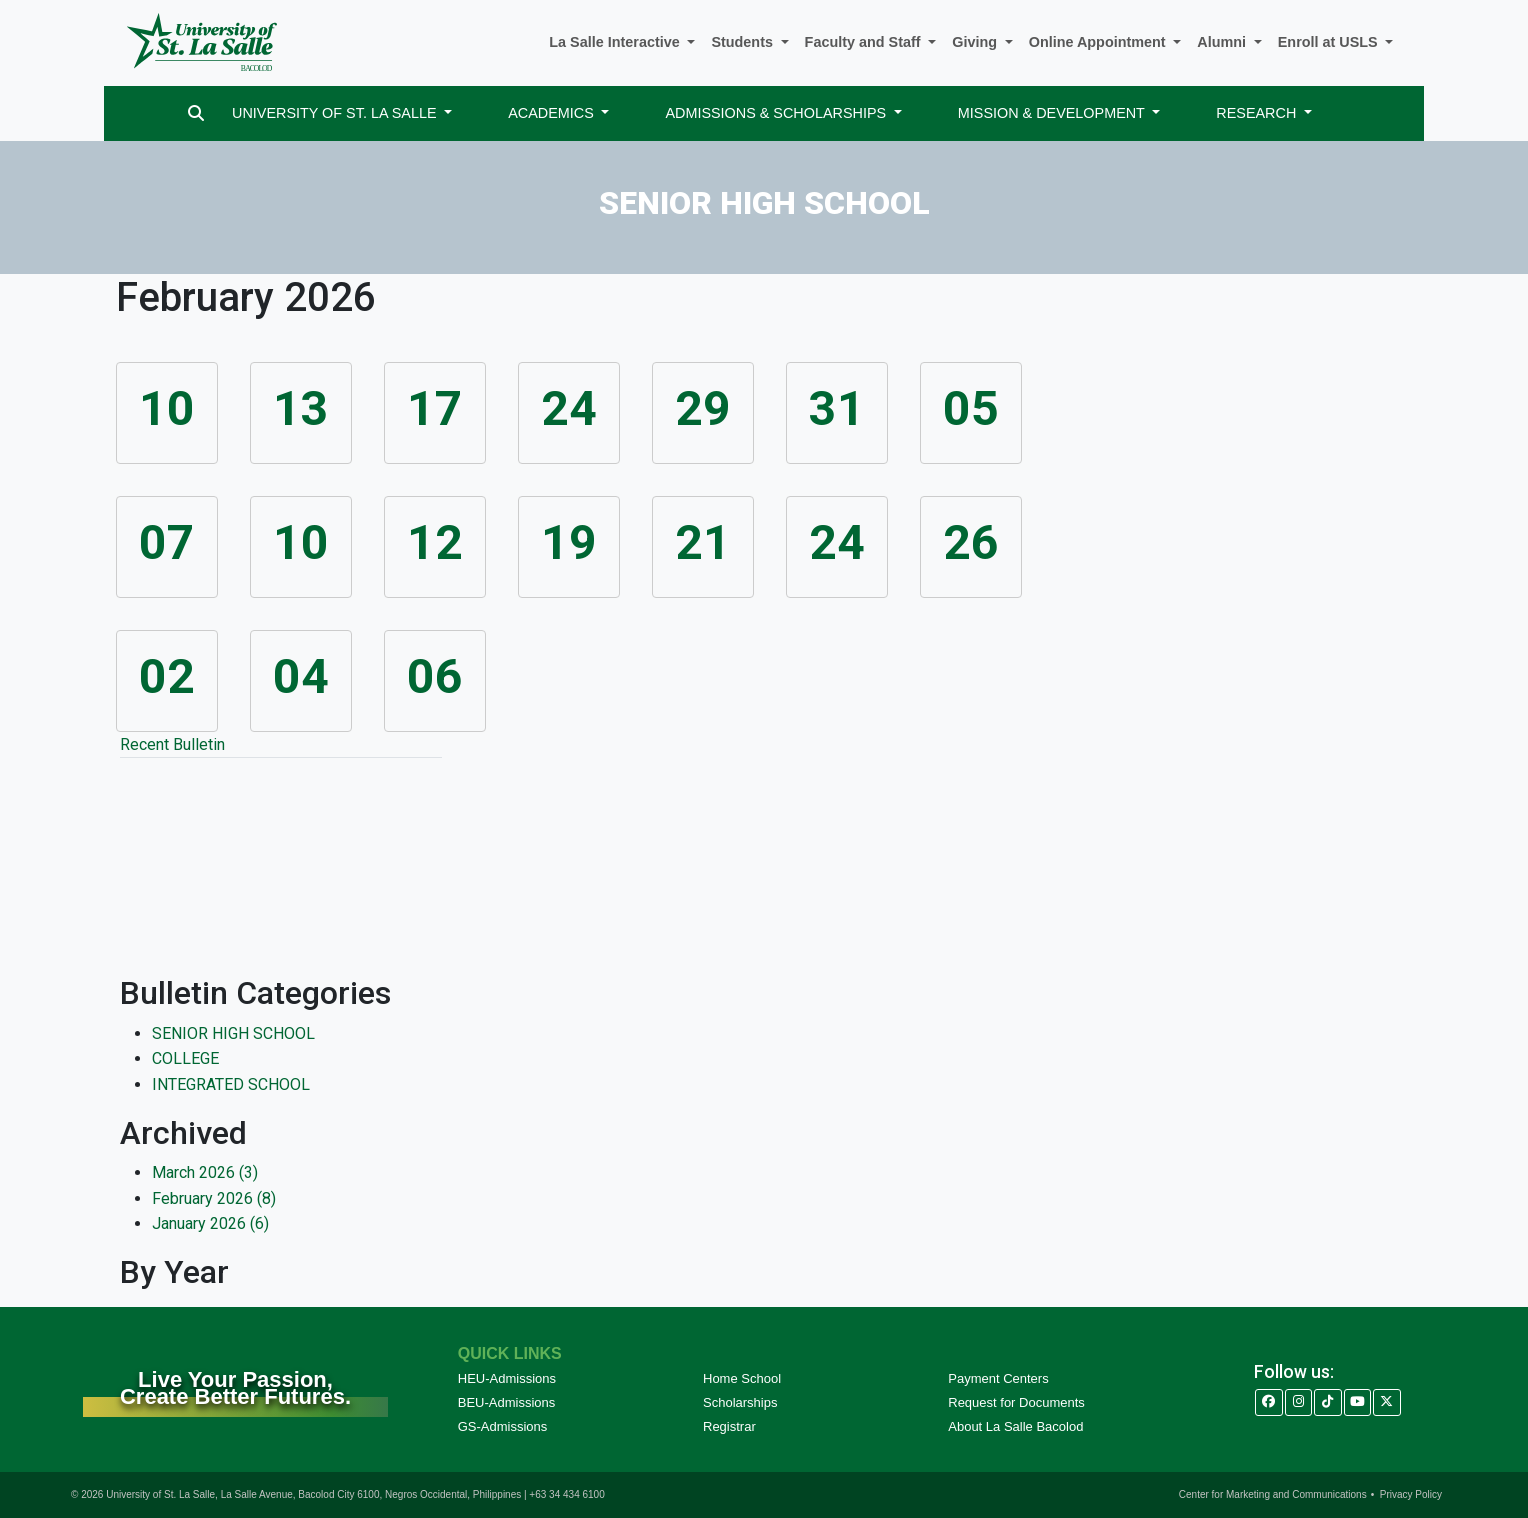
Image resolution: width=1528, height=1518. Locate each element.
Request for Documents (1016, 1402)
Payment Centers (998, 1378)
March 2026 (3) (205, 1172)
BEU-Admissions (507, 1402)
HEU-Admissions (507, 1378)
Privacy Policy (1411, 1494)
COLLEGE (185, 1058)
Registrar (729, 1426)
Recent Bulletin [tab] (172, 744)
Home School (742, 1378)
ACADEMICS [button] (553, 113)
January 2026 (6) (210, 1223)
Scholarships (740, 1402)
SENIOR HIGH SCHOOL (233, 1033)
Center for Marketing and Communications (1273, 1494)
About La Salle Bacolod (1015, 1426)
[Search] (196, 113)
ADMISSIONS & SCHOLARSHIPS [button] (777, 113)
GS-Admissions (503, 1426)
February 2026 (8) (214, 1198)
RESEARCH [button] (1258, 113)
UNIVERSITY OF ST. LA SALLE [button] (336, 113)
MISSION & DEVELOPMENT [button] (1053, 113)
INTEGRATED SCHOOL (231, 1084)
